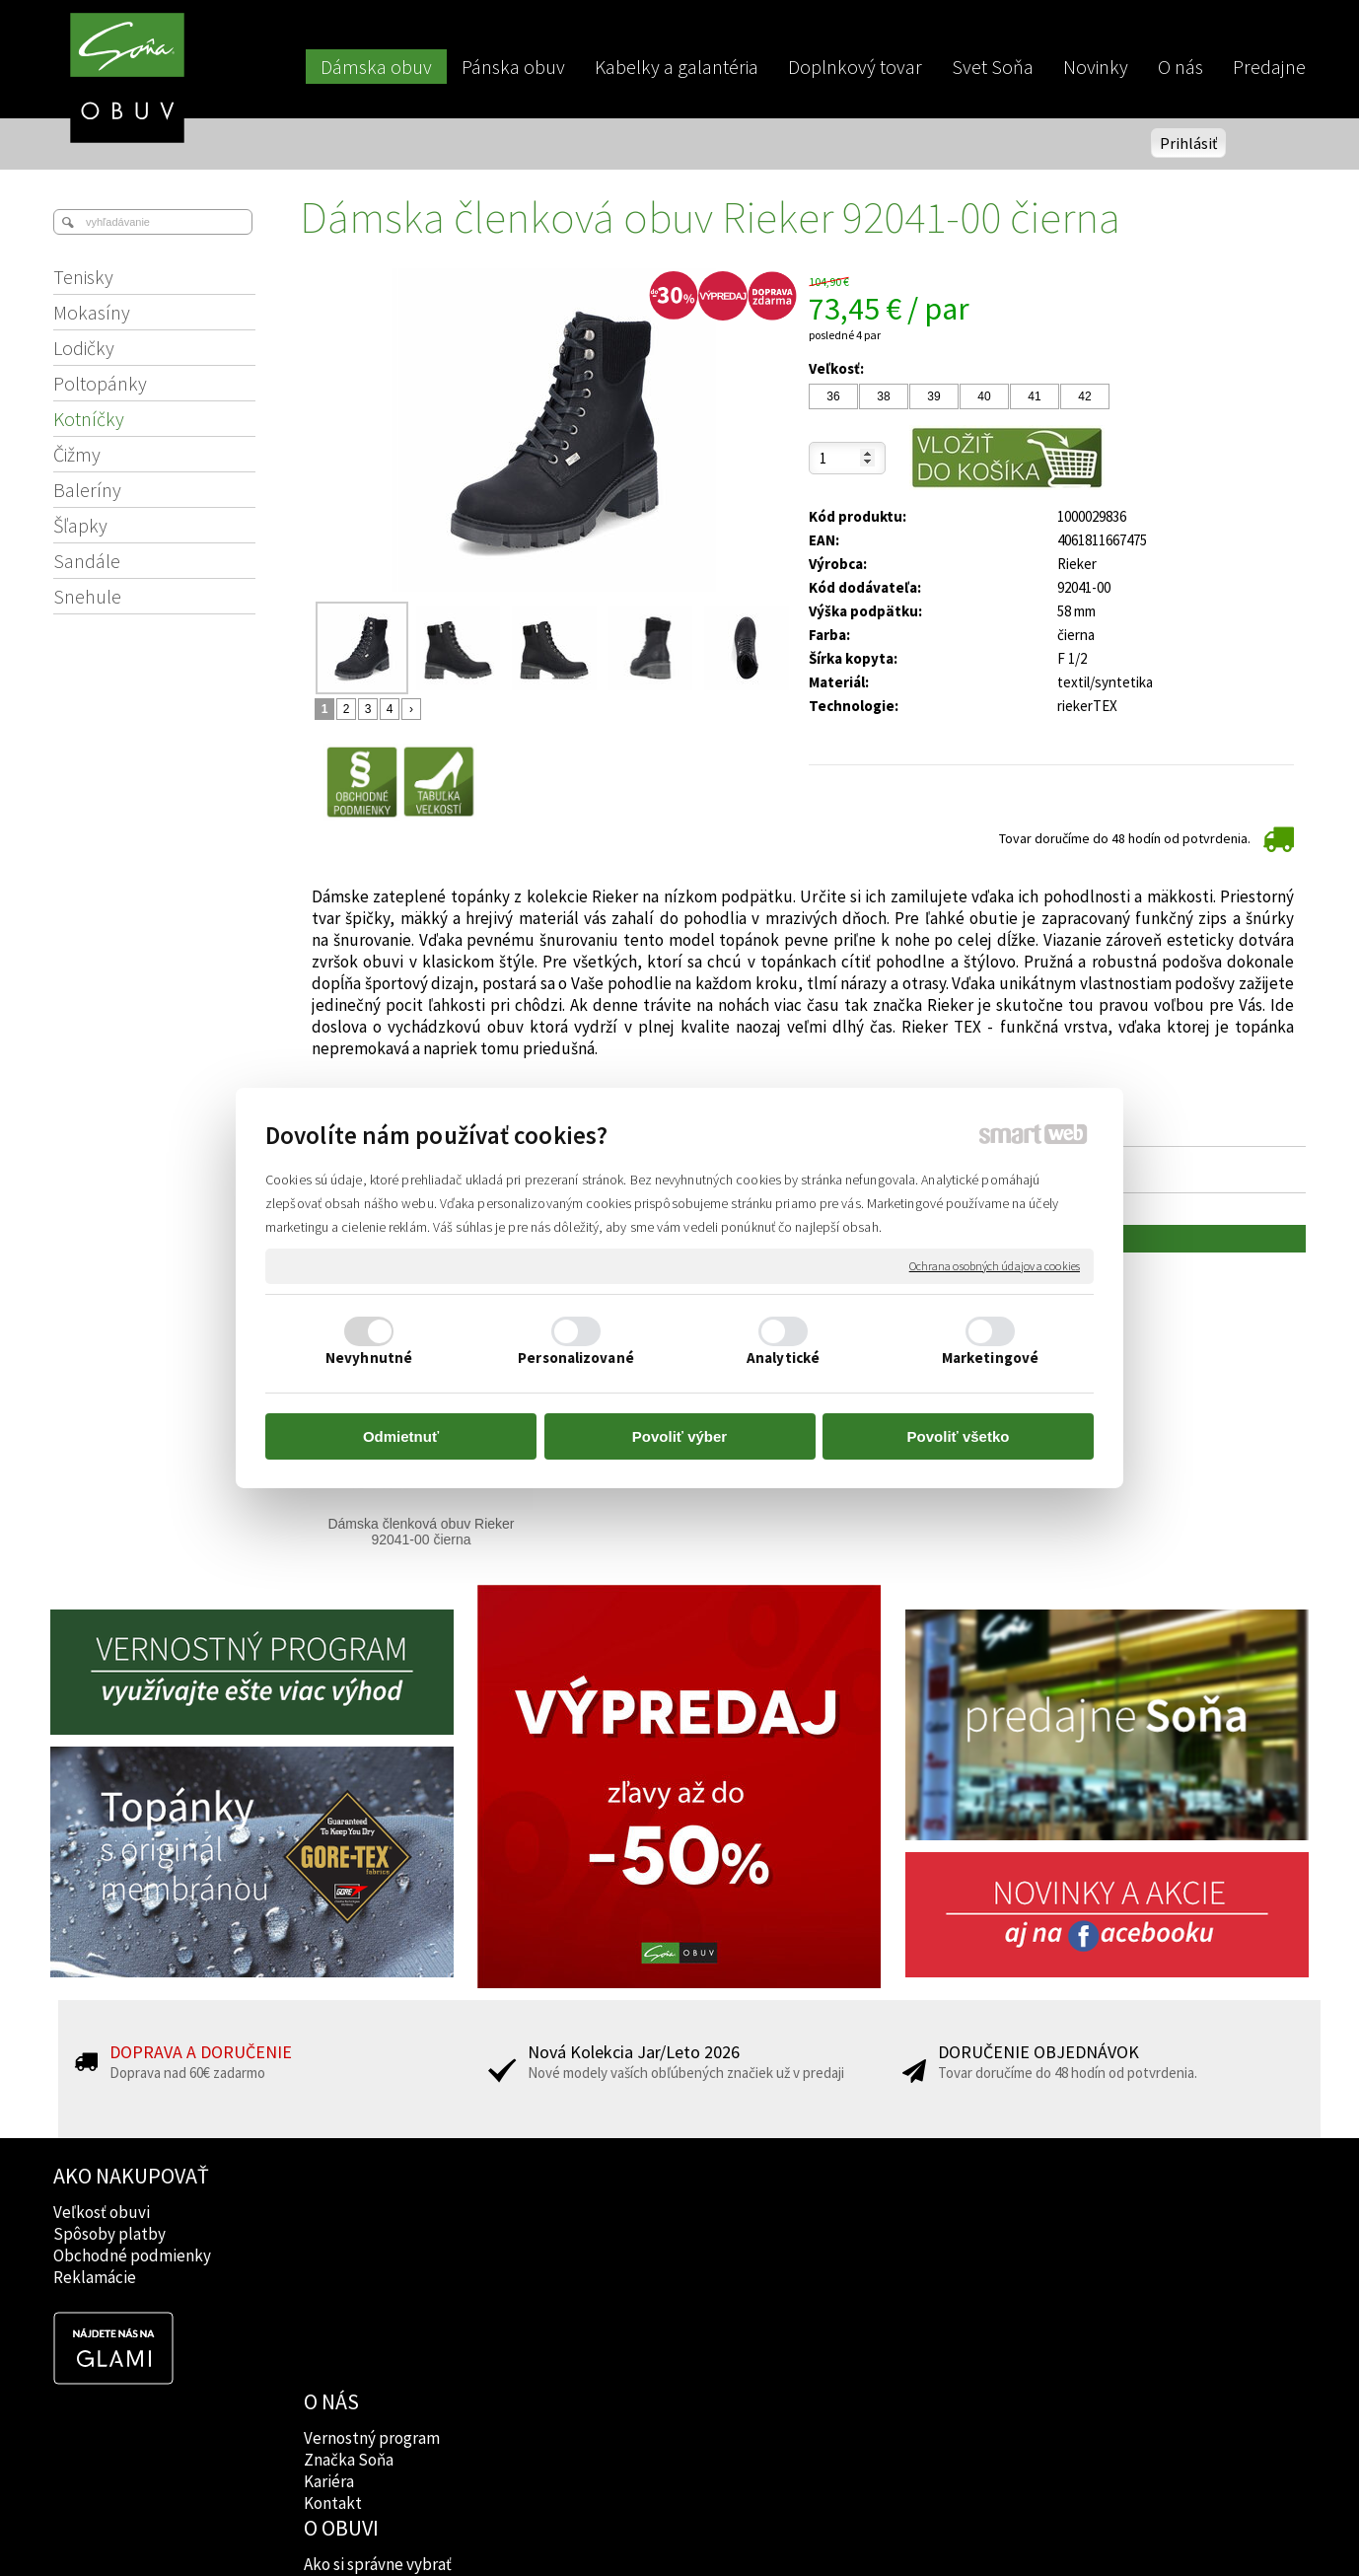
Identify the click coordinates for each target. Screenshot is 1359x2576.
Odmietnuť (401, 1436)
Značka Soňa (350, 2234)
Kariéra (331, 2255)
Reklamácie (94, 2277)
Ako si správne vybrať (633, 2212)
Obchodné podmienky (132, 2255)
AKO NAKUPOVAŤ (131, 2175)
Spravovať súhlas (1017, 2528)
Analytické (783, 1357)
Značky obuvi (606, 2234)
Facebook (846, 2212)
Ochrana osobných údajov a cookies (994, 1265)
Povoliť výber (679, 1436)
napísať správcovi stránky (680, 2528)
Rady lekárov (605, 2255)
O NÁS (333, 2175)
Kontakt (335, 2277)
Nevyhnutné (368, 1357)
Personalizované (576, 1357)
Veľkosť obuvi (101, 2212)
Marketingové (990, 1357)
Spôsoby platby (109, 2234)
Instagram (848, 2234)
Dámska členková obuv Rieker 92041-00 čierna (422, 1531)
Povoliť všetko (958, 1436)
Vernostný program (374, 2212)
